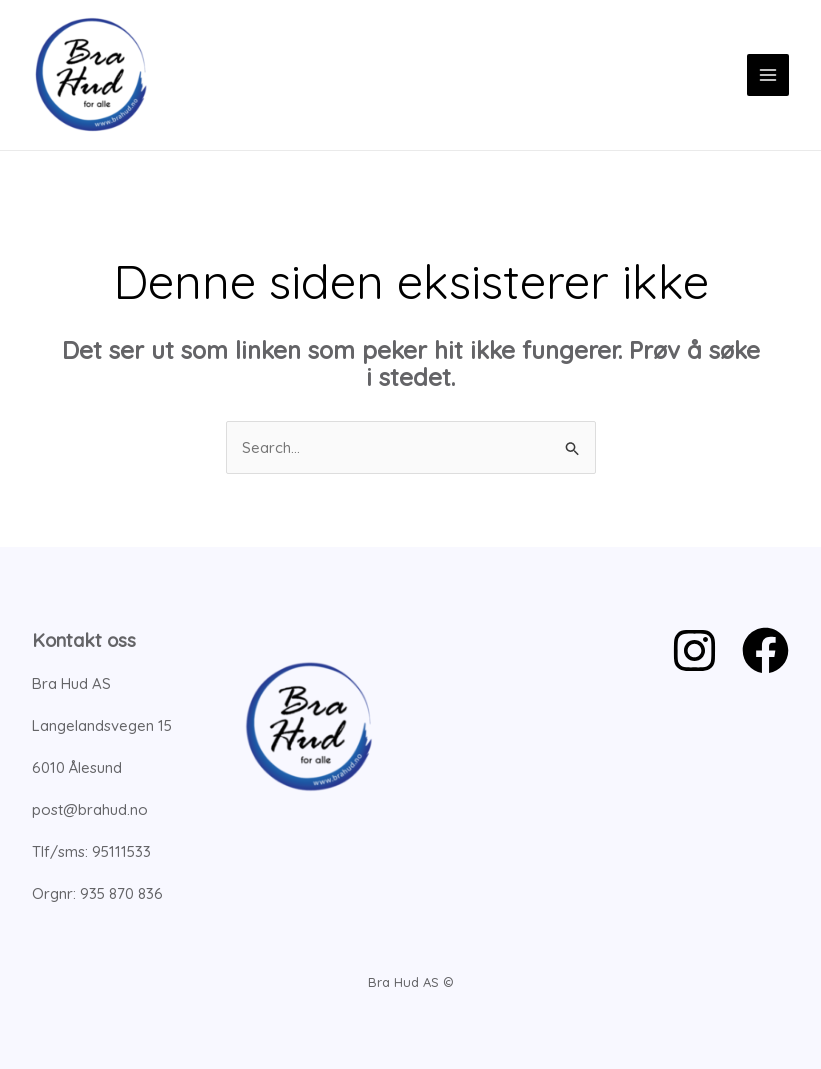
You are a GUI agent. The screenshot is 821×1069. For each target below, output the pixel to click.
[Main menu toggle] (768, 75)
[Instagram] (694, 650)
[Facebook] (765, 650)
